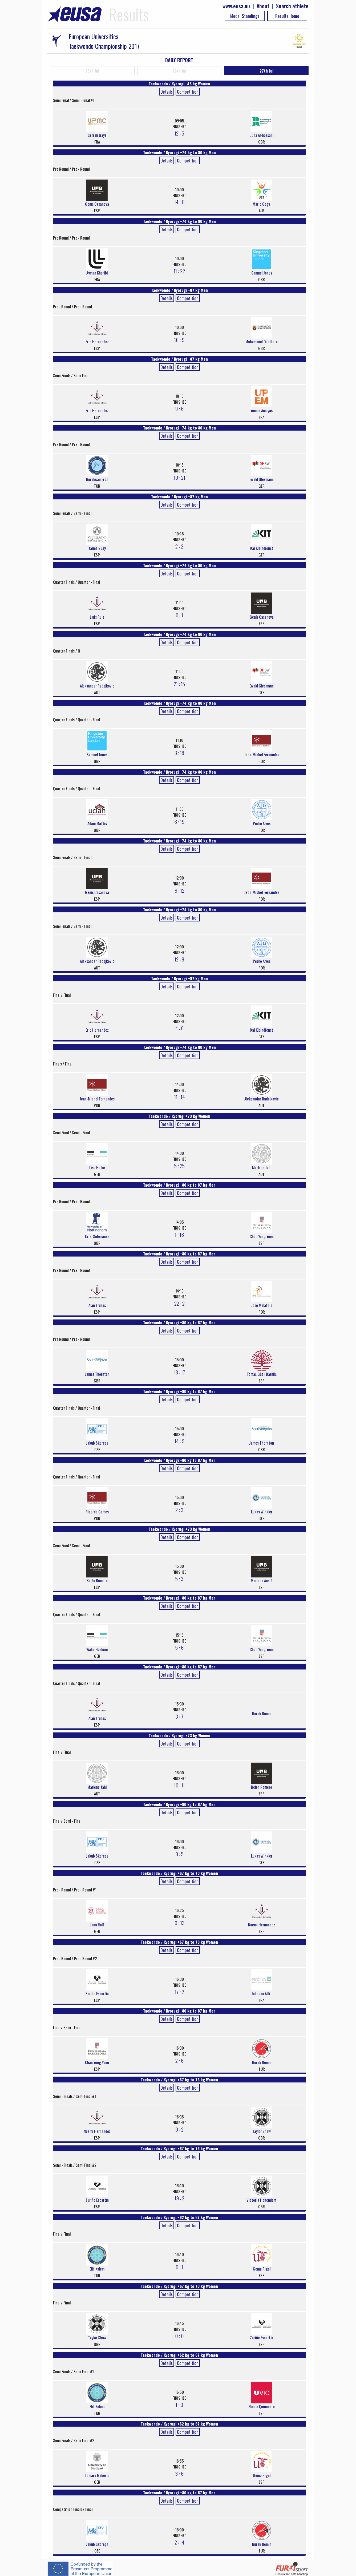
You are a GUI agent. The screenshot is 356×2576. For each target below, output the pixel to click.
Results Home (287, 16)
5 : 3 (179, 1578)
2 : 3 (179, 1509)
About (263, 6)
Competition (188, 91)
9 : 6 (179, 408)
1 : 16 (179, 1234)
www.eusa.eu (236, 6)
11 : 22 (179, 271)
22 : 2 (179, 1303)
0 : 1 (179, 615)
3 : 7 (179, 1716)
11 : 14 (179, 1096)
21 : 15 (179, 683)
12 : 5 (179, 133)
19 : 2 (179, 2198)
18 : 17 (179, 1372)
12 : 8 (179, 959)
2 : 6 (179, 2060)
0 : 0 (179, 2335)
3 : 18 (179, 752)
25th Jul (92, 71)
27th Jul (266, 71)
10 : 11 (179, 1785)
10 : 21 (179, 477)
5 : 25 (179, 1165)
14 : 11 (179, 202)
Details (166, 91)
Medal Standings (244, 16)
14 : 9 (179, 1441)
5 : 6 (179, 1647)
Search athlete (292, 6)
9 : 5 (179, 1854)
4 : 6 (179, 1028)
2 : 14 (179, 2542)
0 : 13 (179, 1922)
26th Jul (179, 71)
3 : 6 (179, 2473)
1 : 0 (179, 2404)
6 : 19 (179, 821)
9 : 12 (179, 890)
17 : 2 (179, 1991)
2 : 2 (179, 546)
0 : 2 (179, 2129)
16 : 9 (179, 339)
